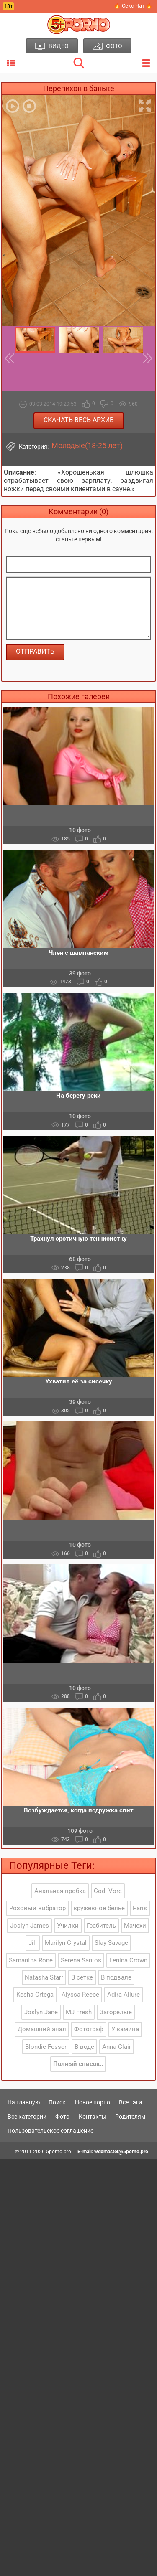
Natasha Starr (44, 1977)
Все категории (27, 2116)
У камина (125, 2029)
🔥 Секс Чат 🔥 (133, 6)
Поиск (57, 2102)
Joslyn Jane (41, 2012)
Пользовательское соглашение (50, 2130)
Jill (32, 1943)
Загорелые (116, 2012)
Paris (140, 1908)
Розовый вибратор (37, 1908)
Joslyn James (29, 1925)
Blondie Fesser (46, 2047)
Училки (68, 1925)
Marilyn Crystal (66, 1943)
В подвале (116, 1977)
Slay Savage (111, 1943)
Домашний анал (42, 2029)
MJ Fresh (79, 2012)
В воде (84, 2047)
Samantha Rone (31, 1960)
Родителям (130, 2116)
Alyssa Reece (80, 1994)
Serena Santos (81, 1960)
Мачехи (135, 1925)
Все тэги (130, 2102)
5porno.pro (58, 2152)
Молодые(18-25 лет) (87, 446)
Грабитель (101, 1925)
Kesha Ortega (35, 1994)
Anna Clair (116, 2047)
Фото (62, 2116)
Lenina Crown (128, 1960)
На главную (24, 2102)
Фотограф (88, 2029)
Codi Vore (108, 1891)
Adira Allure (123, 1994)
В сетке (82, 1977)
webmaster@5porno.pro (121, 2152)
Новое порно (92, 2102)
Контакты (92, 2116)
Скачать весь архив (79, 420)
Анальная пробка (60, 1891)
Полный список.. (78, 2064)
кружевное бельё (99, 1908)
